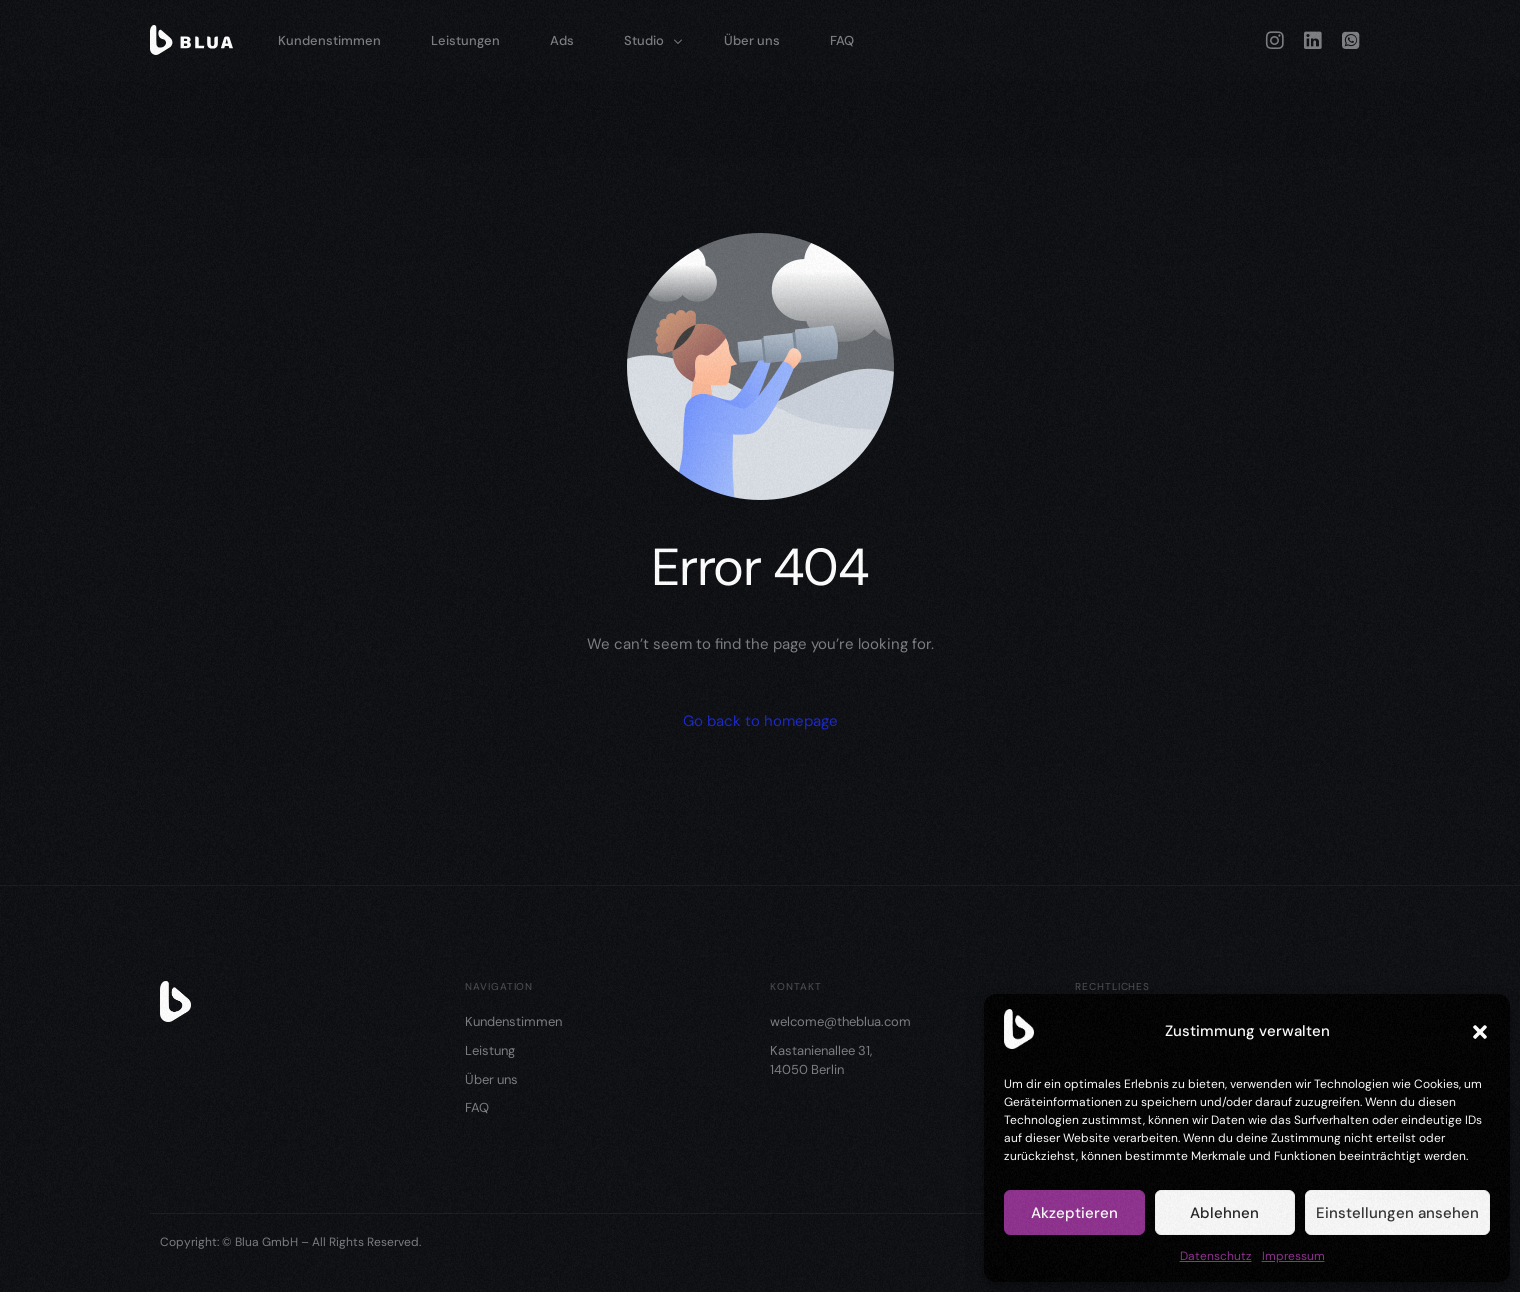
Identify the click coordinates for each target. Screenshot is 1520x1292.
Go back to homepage (760, 721)
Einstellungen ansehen (1397, 1213)
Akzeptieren (1074, 1213)
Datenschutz (1216, 1256)
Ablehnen (1224, 1213)
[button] (1480, 1032)
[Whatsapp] (1351, 39)
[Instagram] (1275, 39)
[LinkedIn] (1313, 39)
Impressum (1293, 1256)
